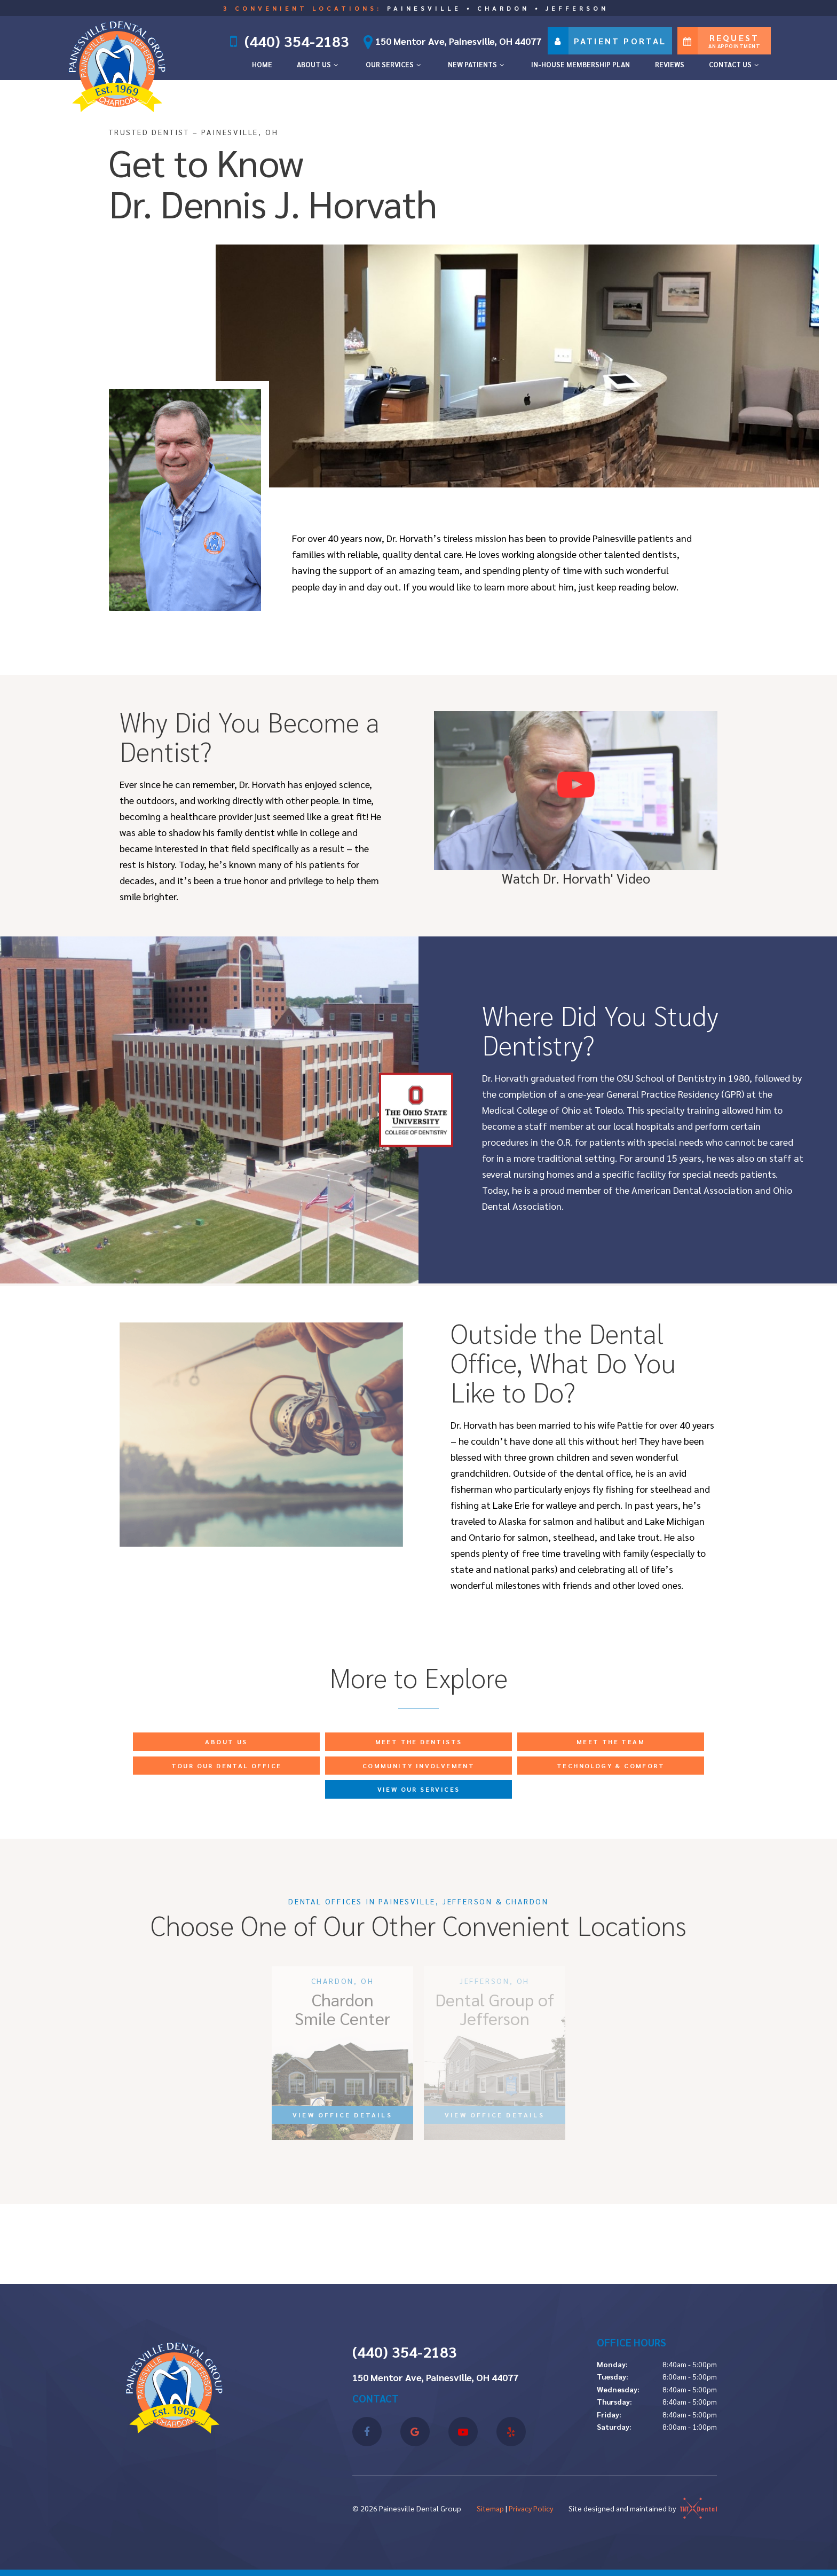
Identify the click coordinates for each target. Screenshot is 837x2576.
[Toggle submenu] (336, 64)
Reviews (669, 64)
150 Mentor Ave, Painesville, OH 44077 (449, 41)
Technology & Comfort (611, 1765)
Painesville (424, 8)
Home (262, 64)
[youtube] (463, 2431)
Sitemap (490, 2508)
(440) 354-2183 (296, 41)
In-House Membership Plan (580, 64)
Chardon (503, 8)
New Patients (477, 64)
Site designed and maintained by (642, 2508)
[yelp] (511, 2431)
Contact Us (735, 64)
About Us (319, 64)
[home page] (117, 64)
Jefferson (577, 8)
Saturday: (614, 2426)
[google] (415, 2431)
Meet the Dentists (418, 1741)
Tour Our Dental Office (226, 1765)
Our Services (394, 64)
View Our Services (418, 1789)
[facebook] (367, 2431)
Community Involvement (418, 1765)
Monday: (612, 2364)
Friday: (609, 2414)
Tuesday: (612, 2376)
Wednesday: (618, 2389)
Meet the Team (611, 1741)
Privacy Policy (531, 2508)
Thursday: (614, 2401)
